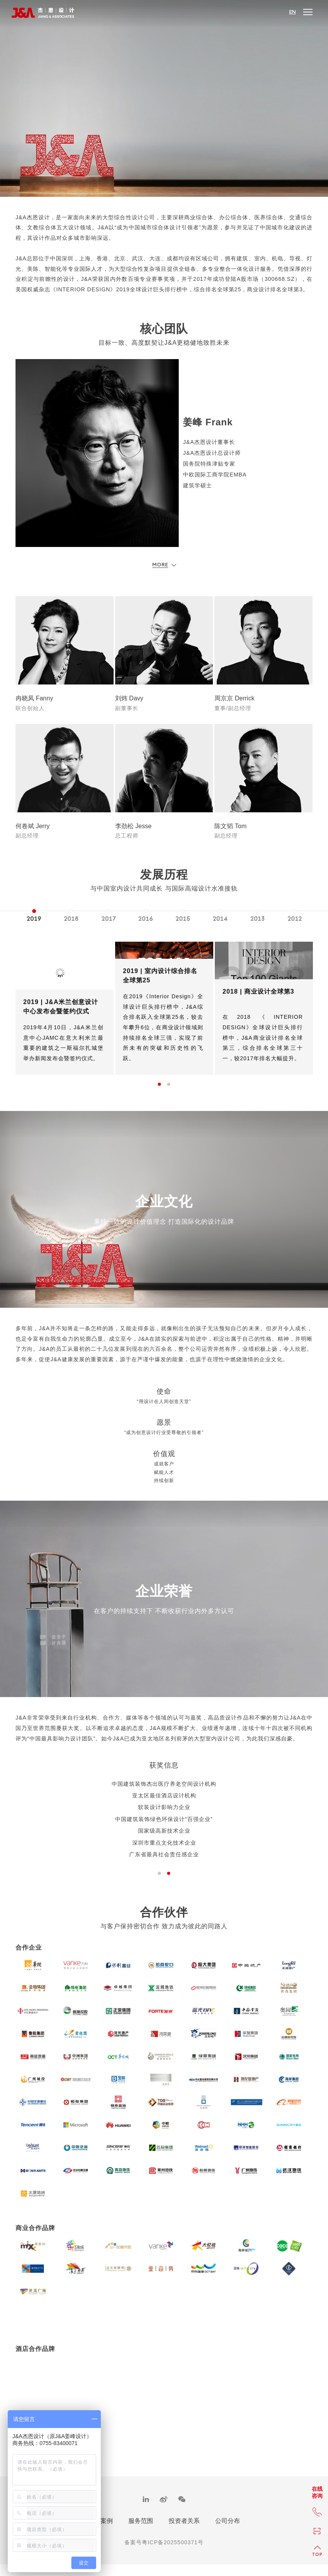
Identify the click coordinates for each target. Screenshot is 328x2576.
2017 (109, 919)
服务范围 (140, 2529)
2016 (145, 919)
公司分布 (227, 2529)
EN (292, 12)
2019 (34, 919)
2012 (295, 919)
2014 (220, 919)
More (164, 565)
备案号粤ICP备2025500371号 (164, 2550)
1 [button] (159, 1084)
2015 (183, 919)
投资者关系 (184, 2529)
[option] (34, 913)
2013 (257, 919)
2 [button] (168, 1084)
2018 (71, 919)
